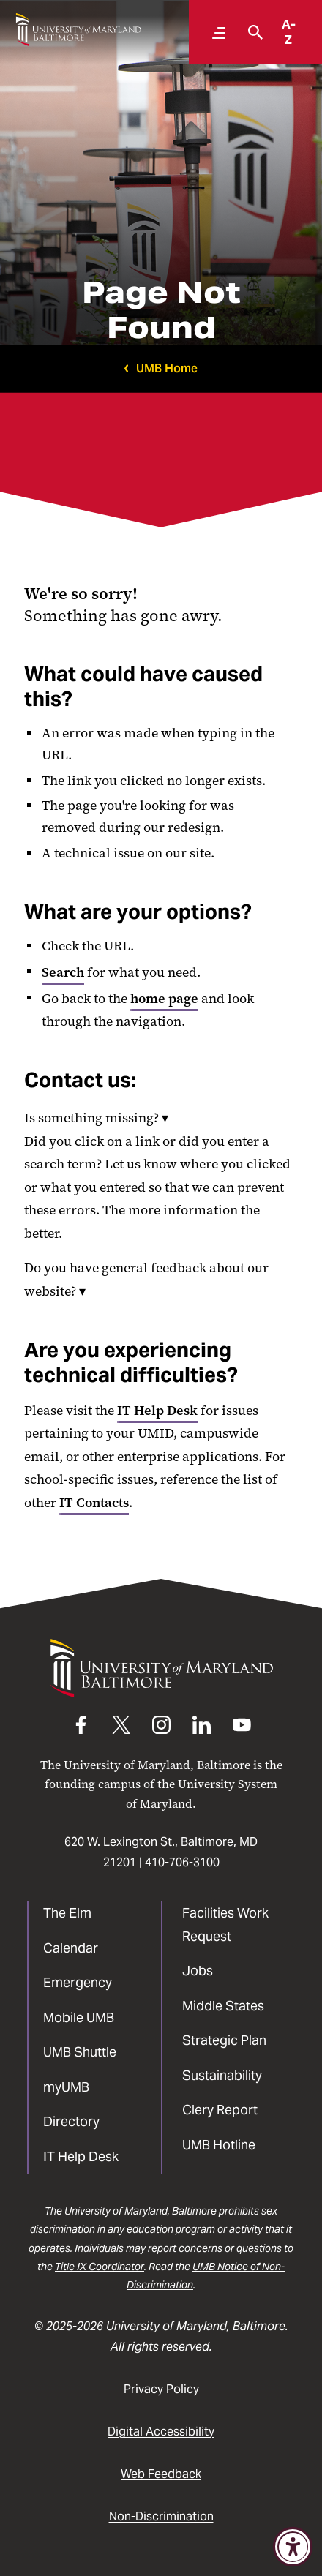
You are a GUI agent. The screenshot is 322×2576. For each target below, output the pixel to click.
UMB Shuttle (79, 2051)
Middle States (223, 2005)
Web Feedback (161, 2474)
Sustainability (222, 2075)
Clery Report (220, 2109)
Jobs (197, 1970)
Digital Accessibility (161, 2431)
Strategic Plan (224, 2040)
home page (164, 998)
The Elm (67, 1912)
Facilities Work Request (225, 1924)
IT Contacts (94, 1503)
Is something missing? (96, 1118)
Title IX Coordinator (99, 2266)
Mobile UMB (78, 2017)
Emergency (77, 1982)
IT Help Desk (157, 1410)
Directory (71, 2121)
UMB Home (167, 368)
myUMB (66, 2087)
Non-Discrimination (161, 2516)
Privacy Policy (161, 2389)
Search (63, 972)
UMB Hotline (218, 2144)
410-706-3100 (182, 1862)
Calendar (70, 1947)
